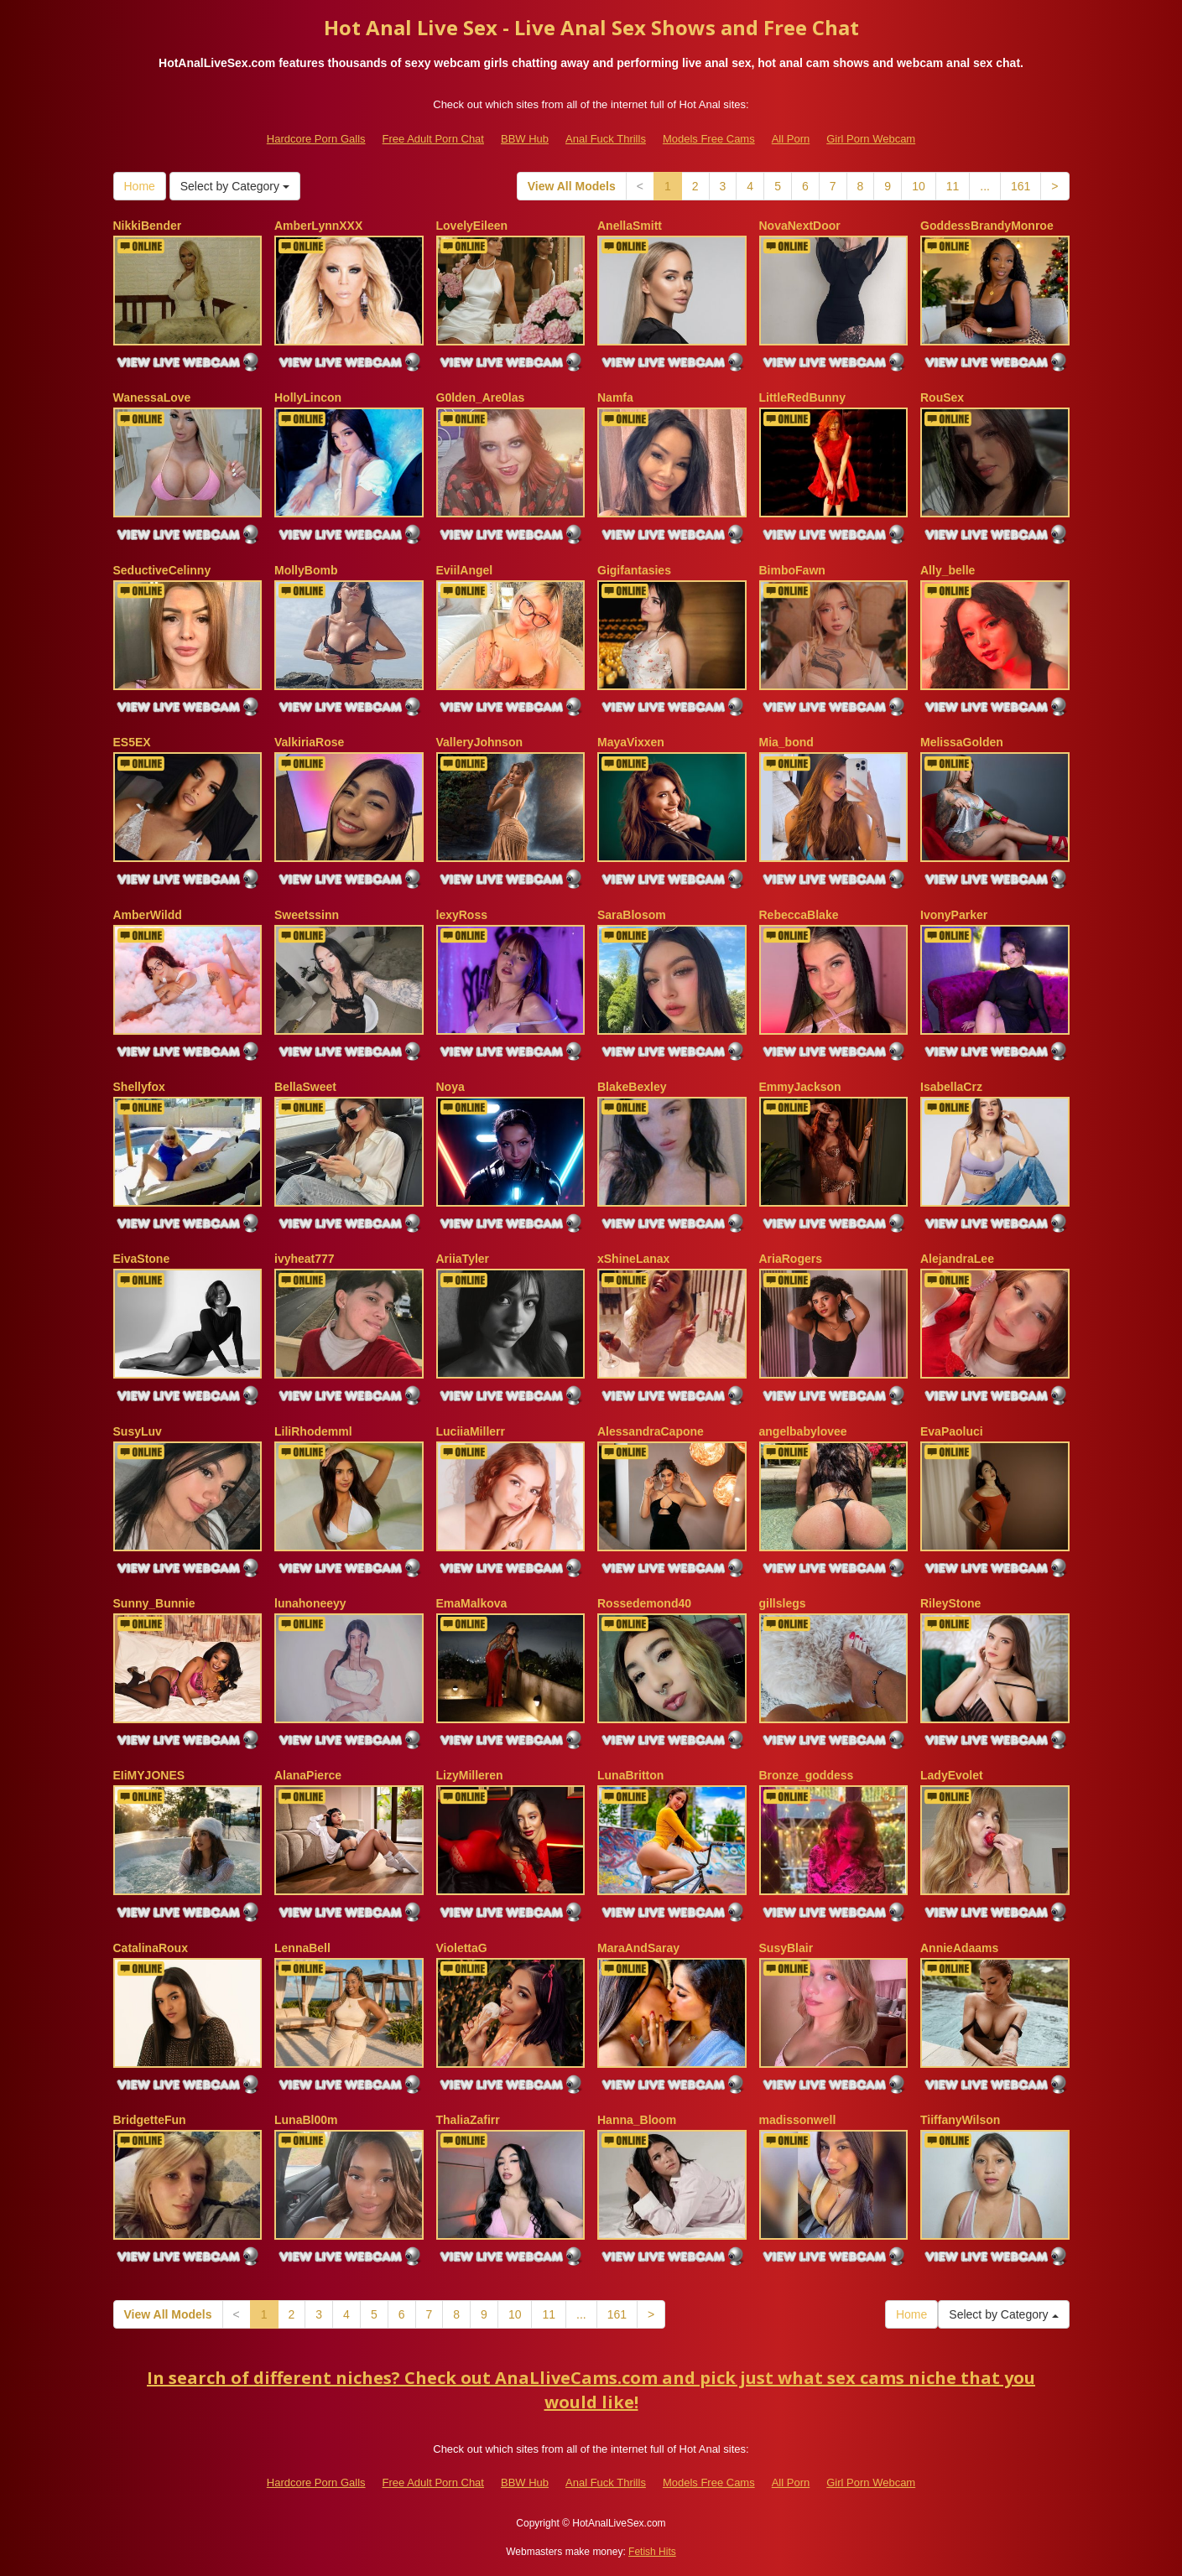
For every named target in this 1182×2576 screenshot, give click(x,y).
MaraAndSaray (638, 1948)
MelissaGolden (961, 742)
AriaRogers (790, 1258)
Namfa (615, 397)
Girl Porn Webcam (870, 138)
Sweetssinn (306, 915)
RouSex (942, 397)
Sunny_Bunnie (154, 1603)
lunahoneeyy (310, 1603)
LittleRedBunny (802, 397)
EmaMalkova (472, 1603)
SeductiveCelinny (162, 570)
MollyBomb (305, 570)
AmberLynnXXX (318, 225)
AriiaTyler (463, 1258)
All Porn (791, 138)
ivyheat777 (304, 1258)
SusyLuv (137, 1431)
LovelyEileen (472, 225)
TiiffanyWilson (960, 2120)
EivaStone (141, 1258)
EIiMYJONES (149, 1775)
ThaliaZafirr (468, 2120)
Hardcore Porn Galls (316, 138)
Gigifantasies (634, 570)
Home (139, 186)
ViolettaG (461, 1948)
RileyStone (950, 1603)
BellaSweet (305, 1086)
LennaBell (302, 1948)
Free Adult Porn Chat (433, 138)
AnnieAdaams (959, 1948)
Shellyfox (139, 1086)
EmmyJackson (800, 1086)
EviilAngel (464, 570)
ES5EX (132, 742)
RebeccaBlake (799, 915)
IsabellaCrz (951, 1086)
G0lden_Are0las (480, 397)
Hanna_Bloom (636, 2120)
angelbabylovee (803, 1431)
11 (953, 186)
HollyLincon (307, 397)
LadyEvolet (951, 1775)
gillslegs (782, 1603)
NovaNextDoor (800, 225)
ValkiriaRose (309, 742)
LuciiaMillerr (470, 1431)
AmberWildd (147, 915)
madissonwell (797, 2120)
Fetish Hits (652, 2552)
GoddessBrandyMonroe (987, 225)
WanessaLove (152, 397)
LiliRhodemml (313, 1431)
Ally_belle (947, 570)
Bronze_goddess (806, 1775)
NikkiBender (147, 225)
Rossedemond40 (644, 1603)
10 (918, 186)
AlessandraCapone (650, 1431)
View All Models (572, 186)
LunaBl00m (305, 2120)
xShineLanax (633, 1258)
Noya (450, 1086)
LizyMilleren (469, 1775)
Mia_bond (786, 742)
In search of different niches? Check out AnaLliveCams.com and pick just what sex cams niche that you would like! (591, 2389)
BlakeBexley (632, 1086)
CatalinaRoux (150, 1948)
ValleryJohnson (479, 742)
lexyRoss (461, 915)
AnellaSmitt (629, 225)
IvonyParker (953, 915)
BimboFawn (792, 570)
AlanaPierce (307, 1775)
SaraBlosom (631, 915)
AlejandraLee (957, 1258)
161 (1020, 186)
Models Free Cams (709, 138)
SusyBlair (786, 1948)
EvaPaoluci (951, 1431)
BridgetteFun (149, 2120)
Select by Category (234, 186)
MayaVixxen (630, 742)
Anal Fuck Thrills (605, 138)
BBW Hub (525, 138)
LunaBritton (630, 1775)
